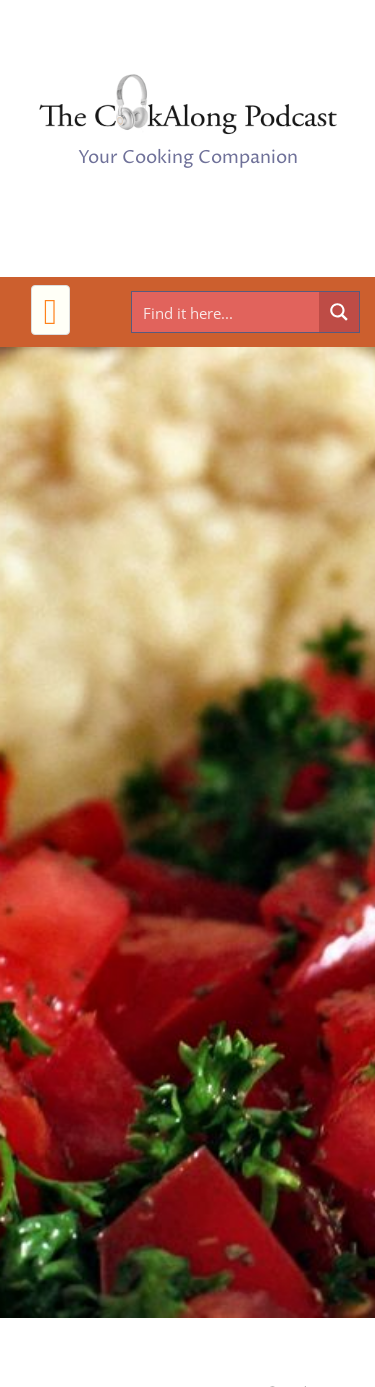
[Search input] (226, 312)
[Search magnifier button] (339, 312)
